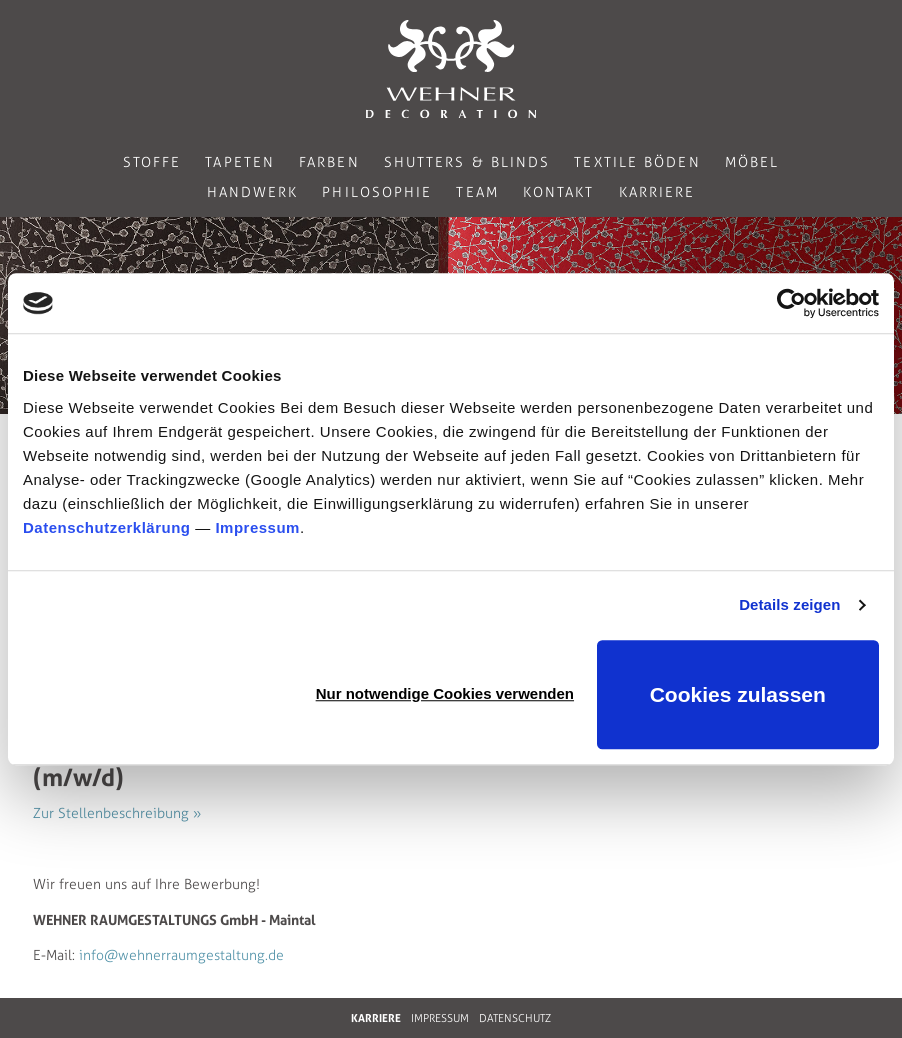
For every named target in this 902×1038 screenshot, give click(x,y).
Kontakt (559, 192)
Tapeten (240, 162)
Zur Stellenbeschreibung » (117, 813)
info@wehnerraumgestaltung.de (181, 955)
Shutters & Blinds (467, 162)
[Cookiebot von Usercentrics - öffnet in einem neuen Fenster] (791, 303)
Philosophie (377, 192)
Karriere (657, 192)
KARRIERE (376, 1018)
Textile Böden (637, 162)
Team (477, 192)
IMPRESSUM (440, 1018)
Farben (329, 162)
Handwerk (253, 192)
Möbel (752, 162)
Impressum (257, 527)
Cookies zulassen (738, 694)
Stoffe (152, 162)
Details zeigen (789, 604)
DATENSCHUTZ (515, 1018)
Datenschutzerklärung (107, 527)
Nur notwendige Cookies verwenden (445, 693)
